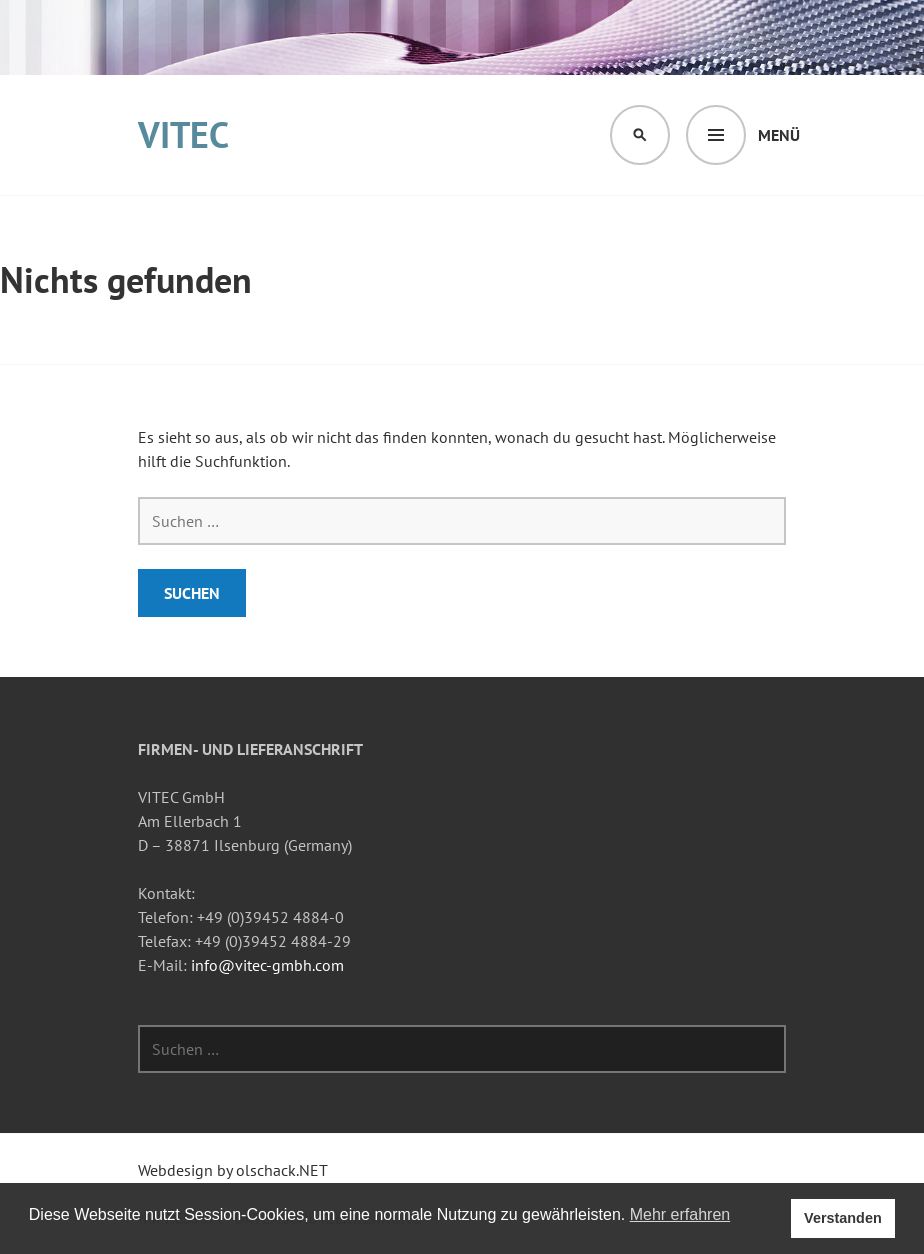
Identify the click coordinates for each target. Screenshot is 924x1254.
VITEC (183, 134)
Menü (779, 135)
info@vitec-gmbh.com (267, 965)
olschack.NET (282, 1170)
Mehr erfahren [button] (680, 1214)
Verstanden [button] (843, 1218)
